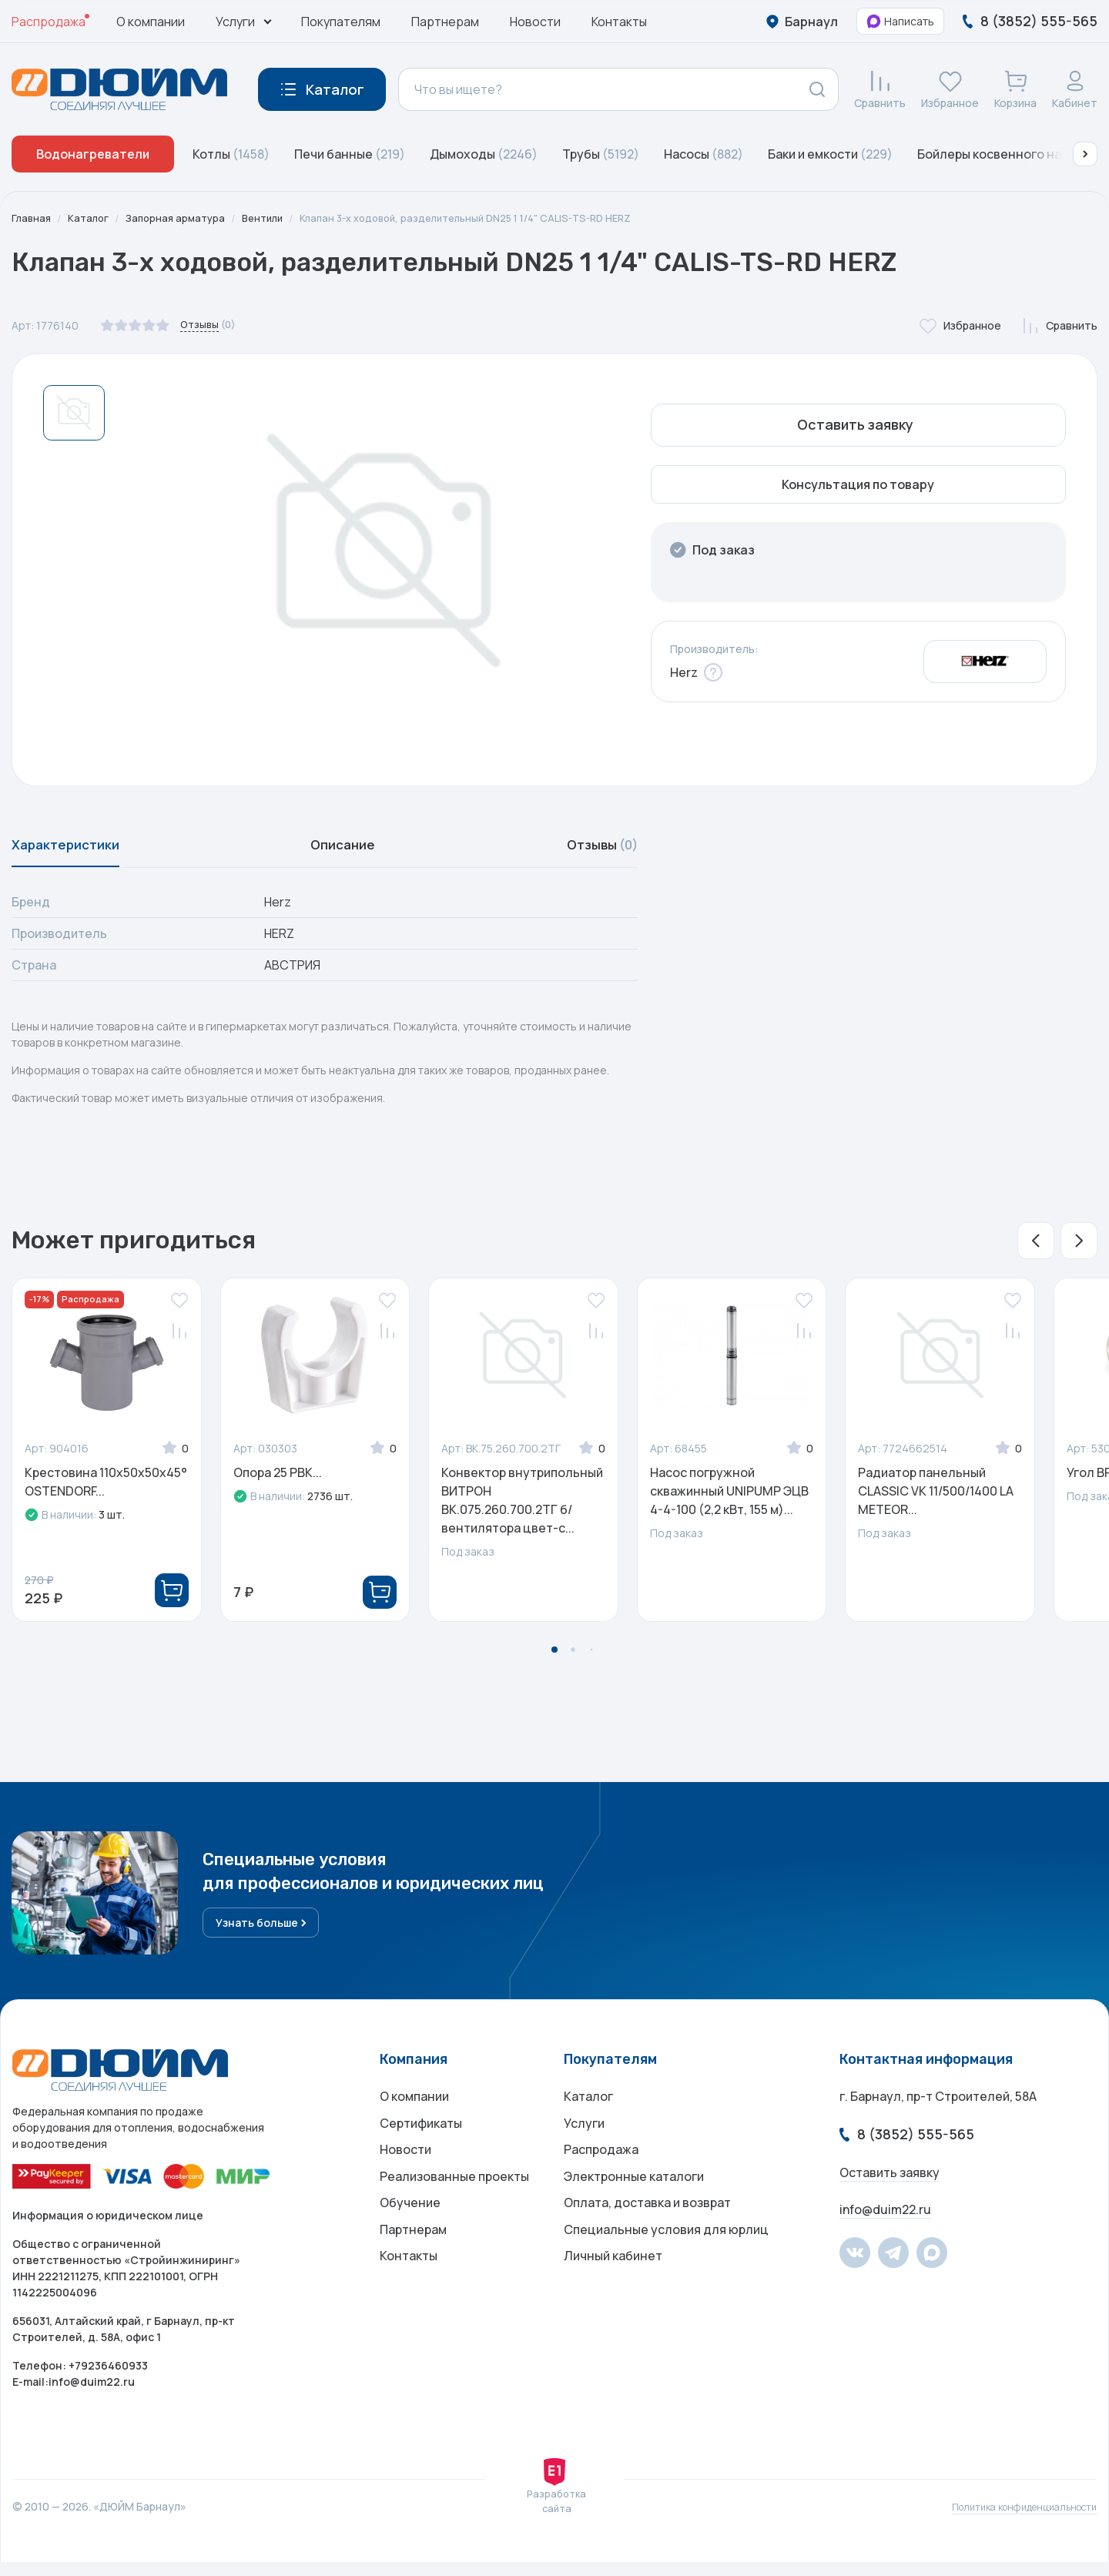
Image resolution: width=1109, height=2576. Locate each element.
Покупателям (340, 21)
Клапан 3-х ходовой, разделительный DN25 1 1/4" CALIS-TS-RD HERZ (493, 218)
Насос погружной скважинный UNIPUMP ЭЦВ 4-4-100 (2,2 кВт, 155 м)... (729, 1500)
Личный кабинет (613, 2296)
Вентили (274, 218)
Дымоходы (484, 154)
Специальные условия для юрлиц (666, 2265)
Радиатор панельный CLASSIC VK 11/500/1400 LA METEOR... (936, 1500)
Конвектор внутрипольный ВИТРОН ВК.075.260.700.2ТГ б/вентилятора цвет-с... (522, 1509)
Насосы (703, 154)
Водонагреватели (92, 154)
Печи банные (349, 154)
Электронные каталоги (634, 2204)
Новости (535, 21)
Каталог (91, 218)
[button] (1085, 154)
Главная (32, 218)
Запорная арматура (182, 218)
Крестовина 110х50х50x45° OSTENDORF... (106, 1491)
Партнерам (445, 21)
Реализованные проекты (454, 2204)
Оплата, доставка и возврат (647, 2234)
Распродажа (48, 21)
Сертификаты (421, 2142)
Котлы (231, 154)
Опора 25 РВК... (277, 1481)
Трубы (600, 154)
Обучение (410, 2234)
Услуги (584, 2142)
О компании (150, 21)
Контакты (619, 21)
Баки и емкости (830, 154)
